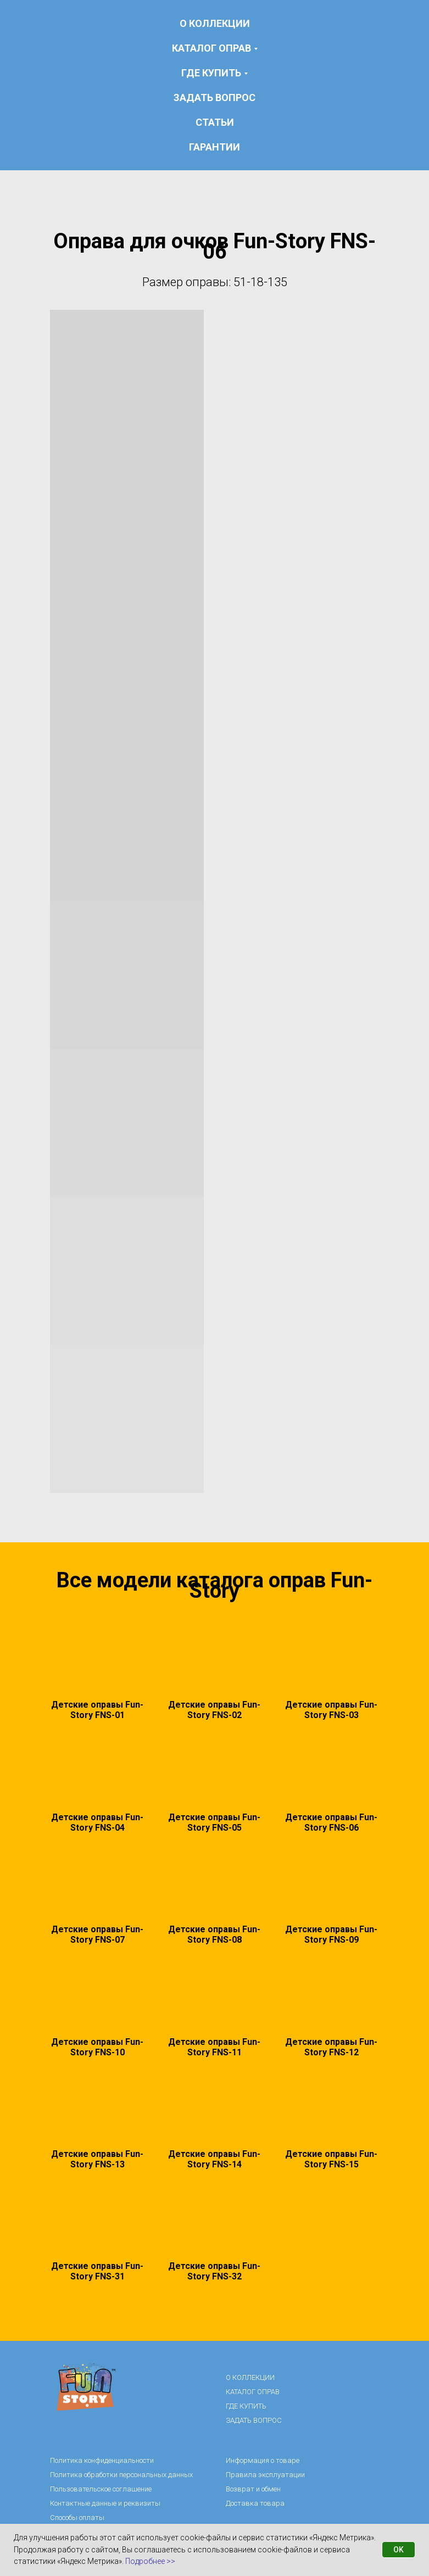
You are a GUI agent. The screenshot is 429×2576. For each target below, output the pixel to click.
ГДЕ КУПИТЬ (246, 2406)
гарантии (214, 147)
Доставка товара (255, 2503)
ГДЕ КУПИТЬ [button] (211, 73)
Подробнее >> (150, 2561)
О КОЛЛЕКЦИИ (215, 23)
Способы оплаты (77, 2517)
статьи (215, 122)
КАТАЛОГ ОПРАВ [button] (211, 48)
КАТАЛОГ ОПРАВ (253, 2392)
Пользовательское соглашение (101, 2489)
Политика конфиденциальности (102, 2460)
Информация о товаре (262, 2460)
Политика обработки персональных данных (121, 2475)
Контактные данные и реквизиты (105, 2503)
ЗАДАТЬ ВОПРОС (214, 97)
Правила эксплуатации (265, 2475)
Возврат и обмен (253, 2489)
